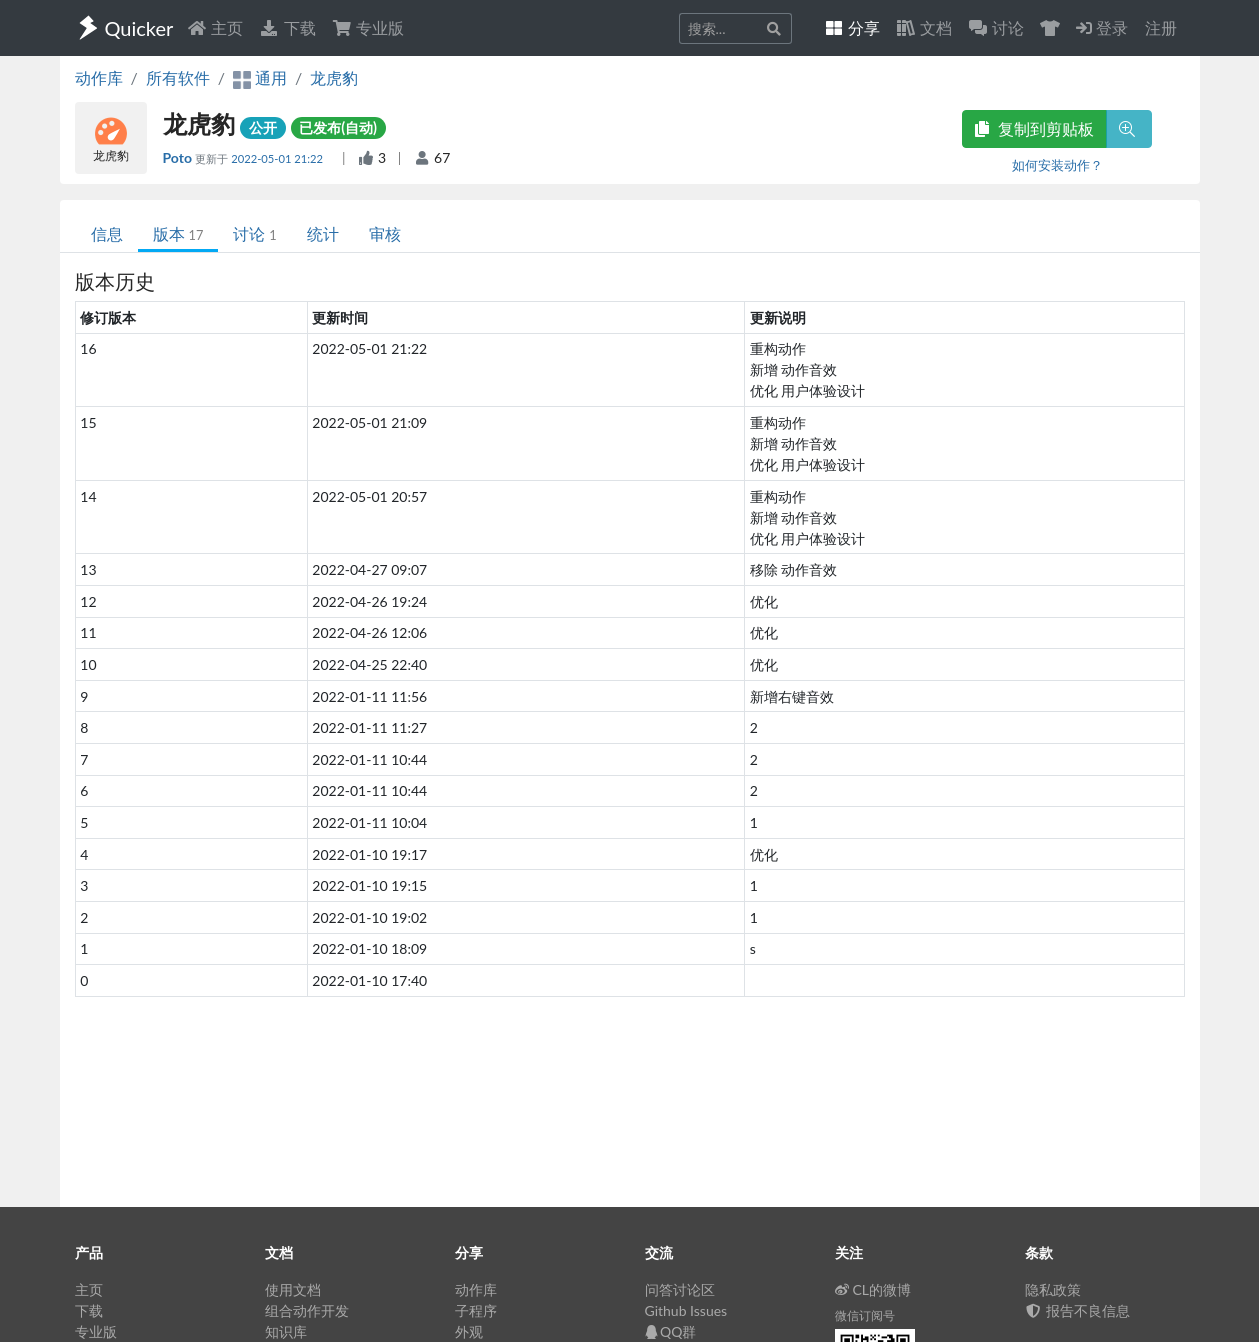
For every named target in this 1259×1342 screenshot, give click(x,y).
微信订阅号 (865, 1315)
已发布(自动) (338, 127)
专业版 (368, 27)
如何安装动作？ (1057, 165)
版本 (178, 233)
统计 (323, 233)
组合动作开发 (307, 1310)
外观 (469, 1331)
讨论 (254, 233)
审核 (385, 233)
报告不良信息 (1078, 1310)
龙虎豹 (334, 77)
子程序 (476, 1310)
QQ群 (671, 1331)
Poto (179, 157)
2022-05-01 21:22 (278, 158)
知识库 (286, 1331)
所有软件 (178, 77)
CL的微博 (873, 1289)
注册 (1161, 27)
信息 (107, 233)
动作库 (99, 77)
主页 (215, 27)
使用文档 (293, 1289)
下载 (287, 27)
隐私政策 (1053, 1289)
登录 (1102, 27)
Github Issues (686, 1310)
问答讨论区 (680, 1289)
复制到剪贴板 (1034, 128)
